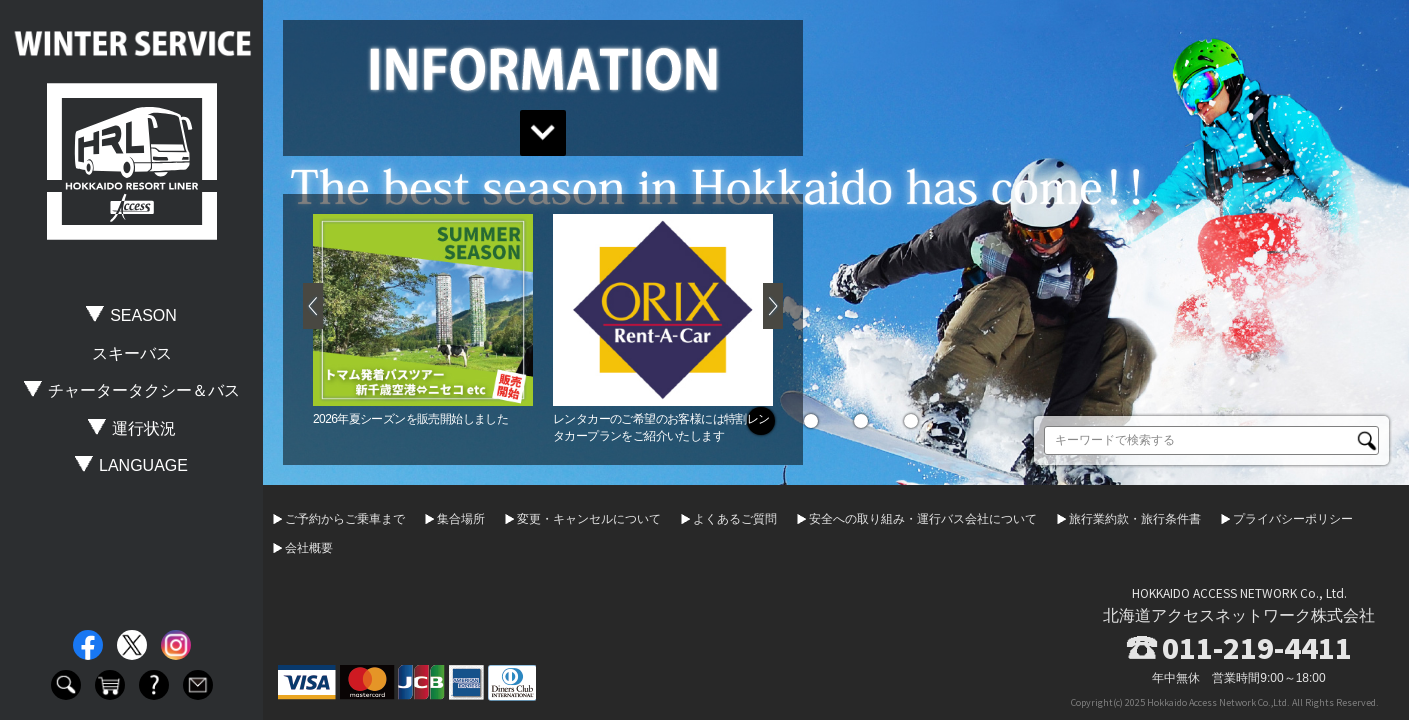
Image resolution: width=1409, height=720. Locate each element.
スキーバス (132, 353)
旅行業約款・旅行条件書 (1135, 519)
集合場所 (461, 519)
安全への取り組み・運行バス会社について (923, 519)
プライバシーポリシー (1293, 519)
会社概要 (309, 548)
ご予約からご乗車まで (345, 519)
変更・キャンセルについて (589, 519)
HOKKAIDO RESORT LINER (132, 162)
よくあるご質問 (735, 519)
